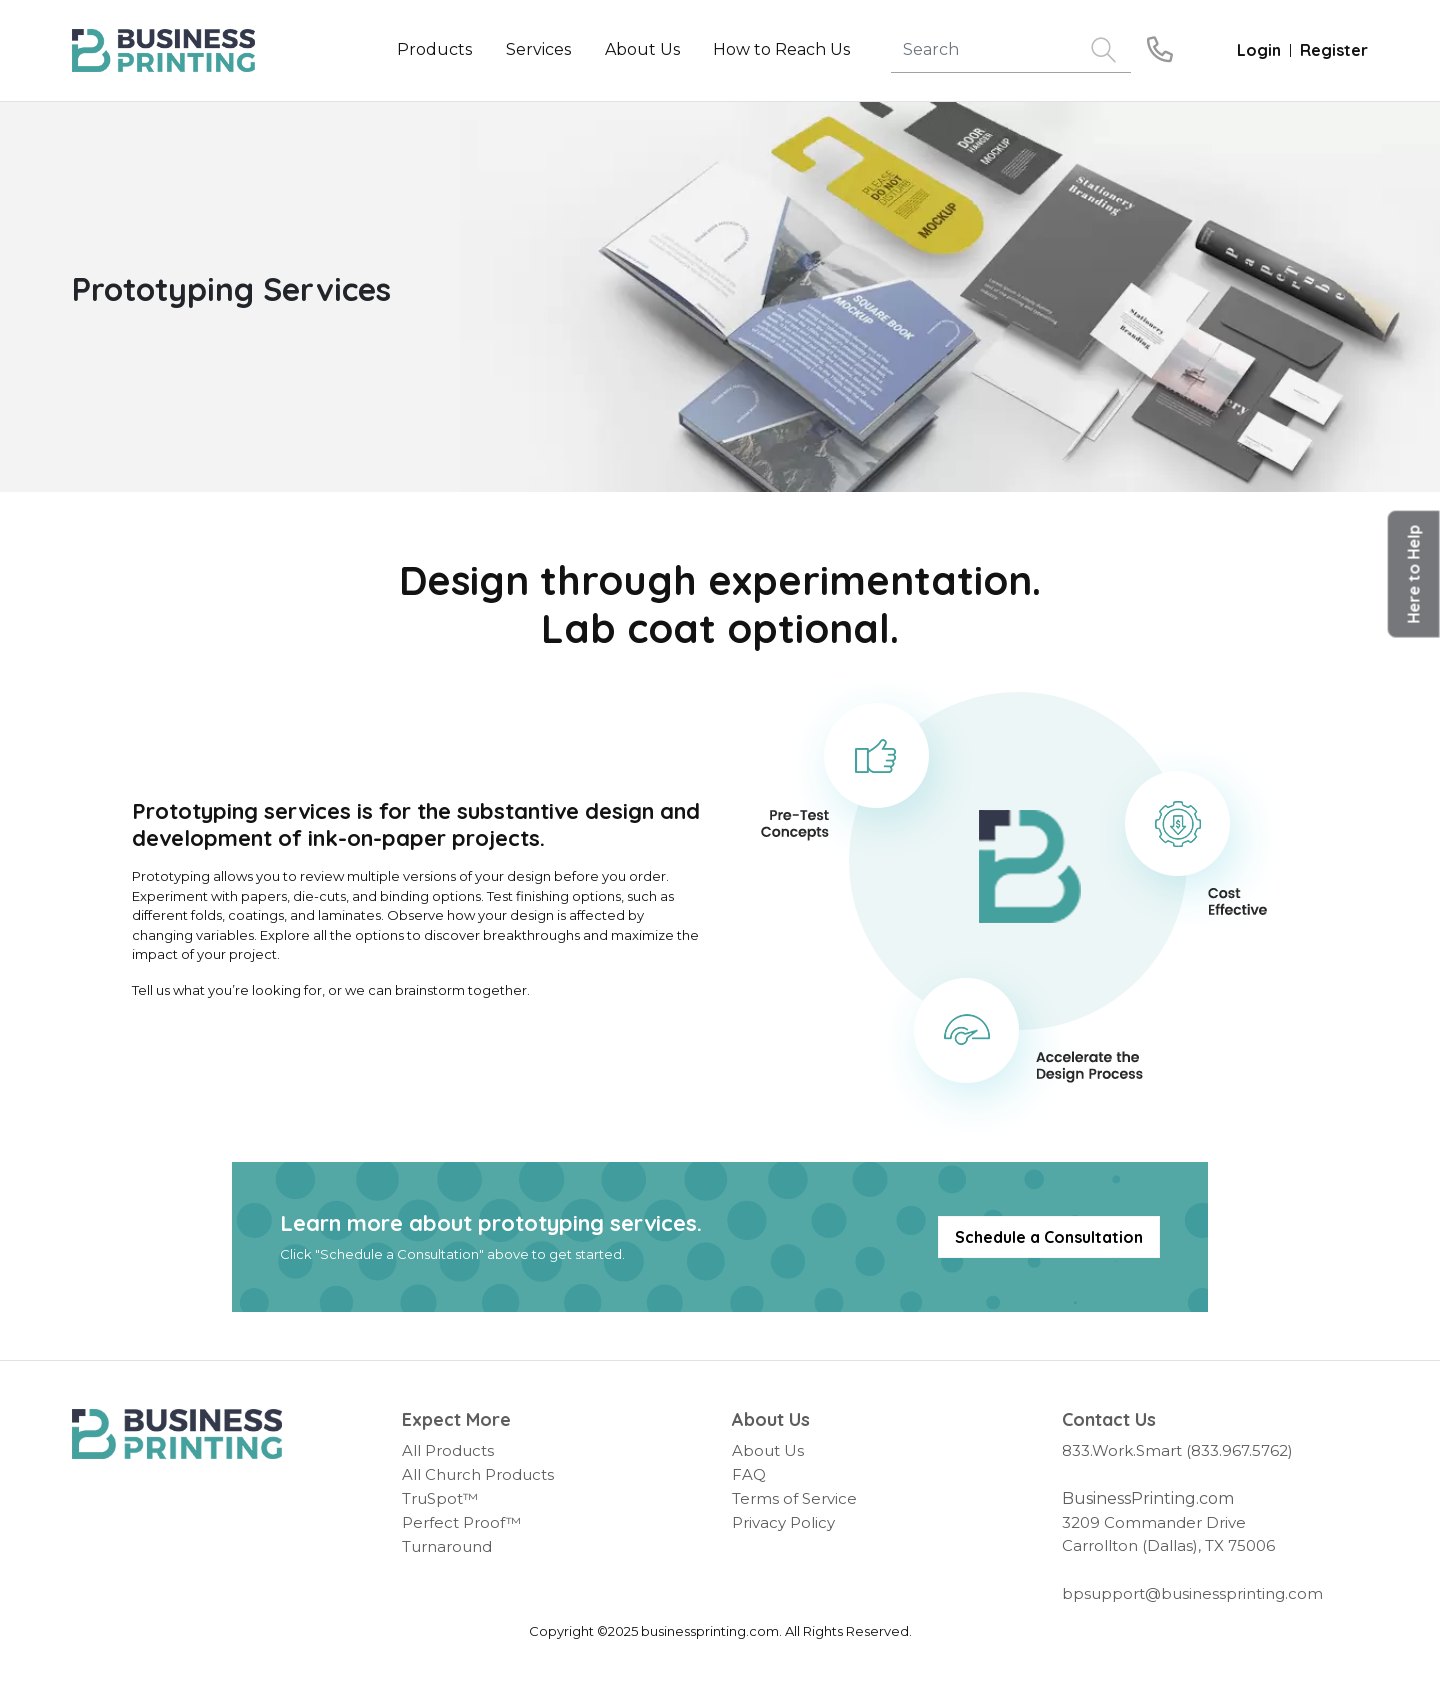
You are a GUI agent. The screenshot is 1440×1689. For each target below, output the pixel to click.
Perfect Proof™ (461, 1522)
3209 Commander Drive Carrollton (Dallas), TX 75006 (1168, 1534)
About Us (768, 1450)
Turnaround (447, 1546)
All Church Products (478, 1474)
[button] (1414, 574)
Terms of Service (794, 1498)
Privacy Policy (783, 1522)
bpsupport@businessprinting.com (1192, 1593)
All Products (448, 1450)
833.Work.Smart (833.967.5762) (1177, 1450)
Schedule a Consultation (1049, 1237)
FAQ (749, 1474)
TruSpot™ (440, 1498)
